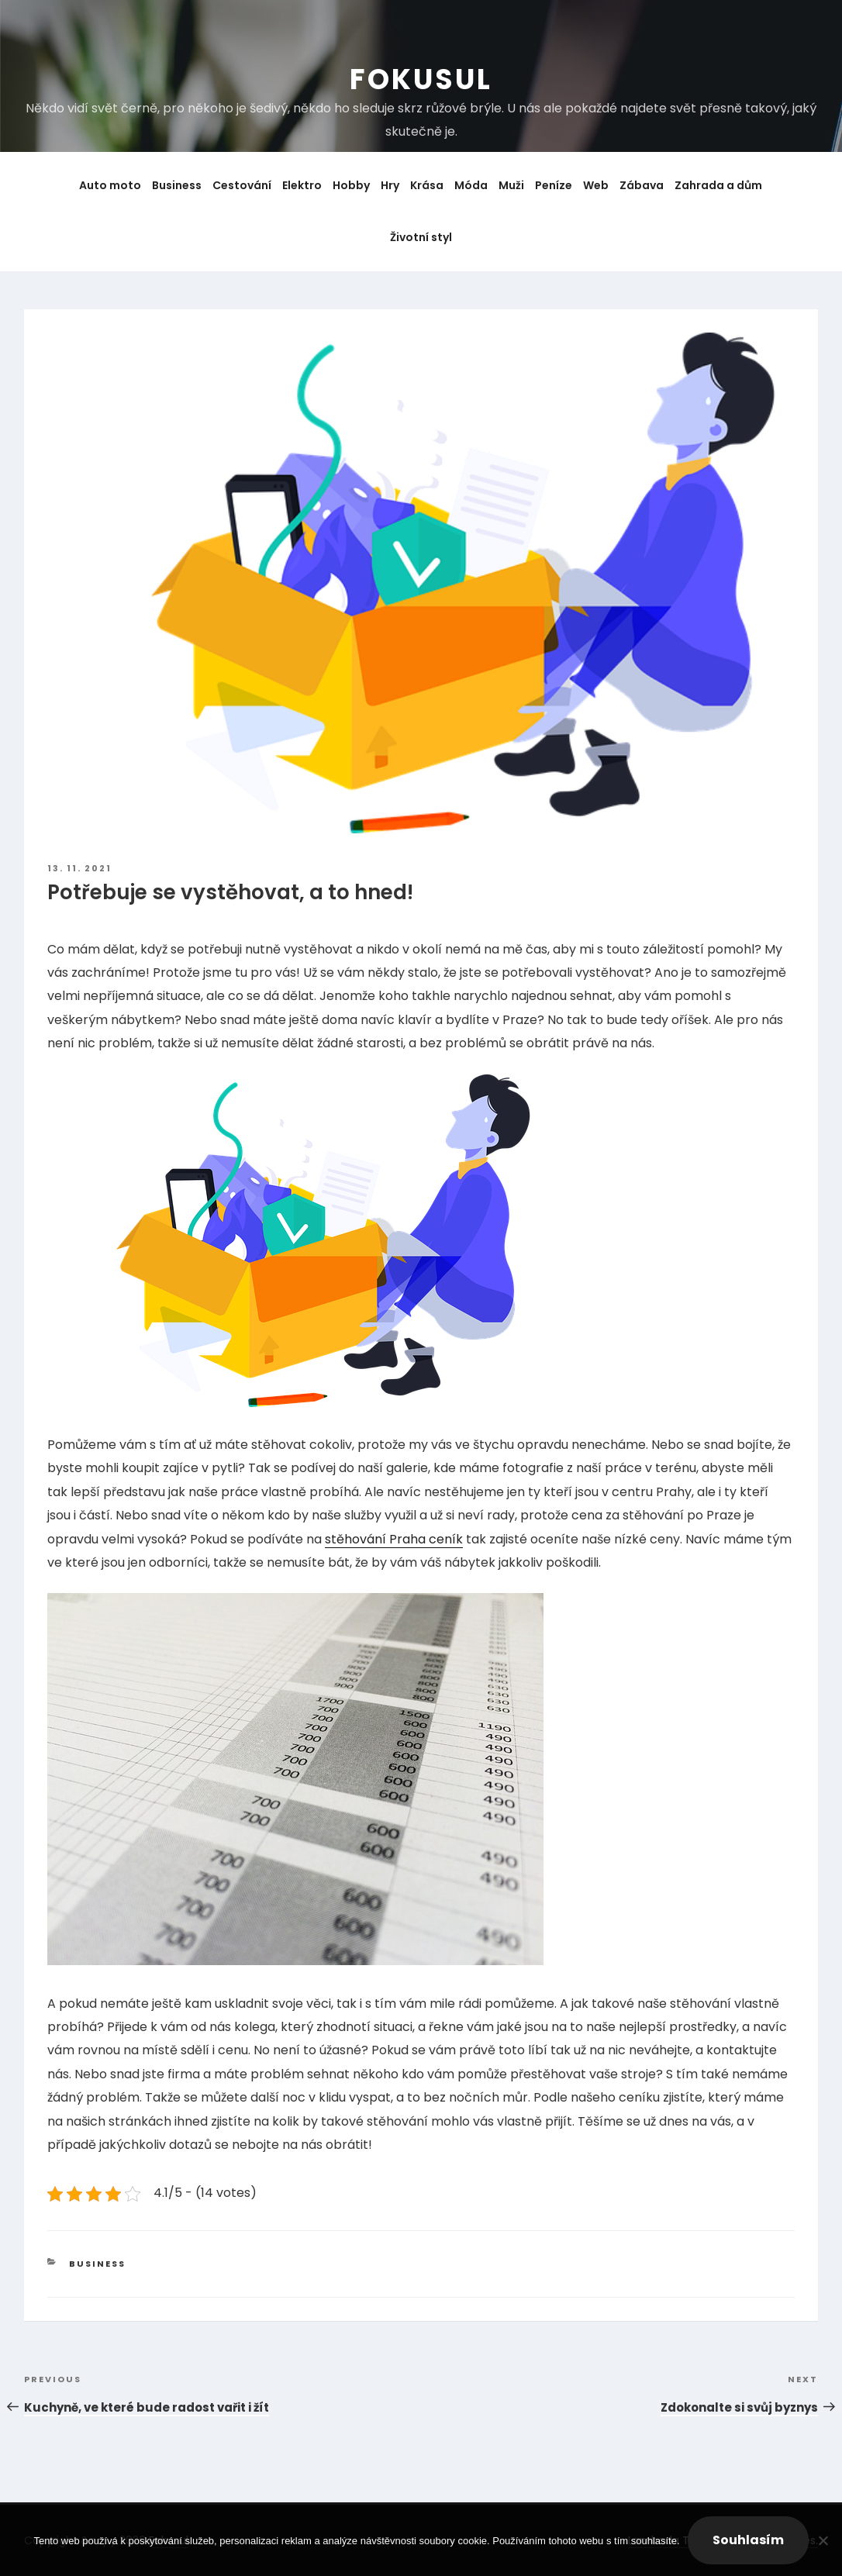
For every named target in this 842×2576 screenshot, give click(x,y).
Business (177, 185)
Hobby (351, 185)
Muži (511, 185)
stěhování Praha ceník (394, 1539)
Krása (426, 185)
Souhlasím (748, 2540)
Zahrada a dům (718, 185)
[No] (822, 2540)
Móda (471, 185)
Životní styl (421, 237)
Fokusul (421, 79)
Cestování (241, 185)
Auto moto (110, 185)
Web (596, 185)
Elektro (302, 185)
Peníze (553, 185)
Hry (390, 185)
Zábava (641, 185)
